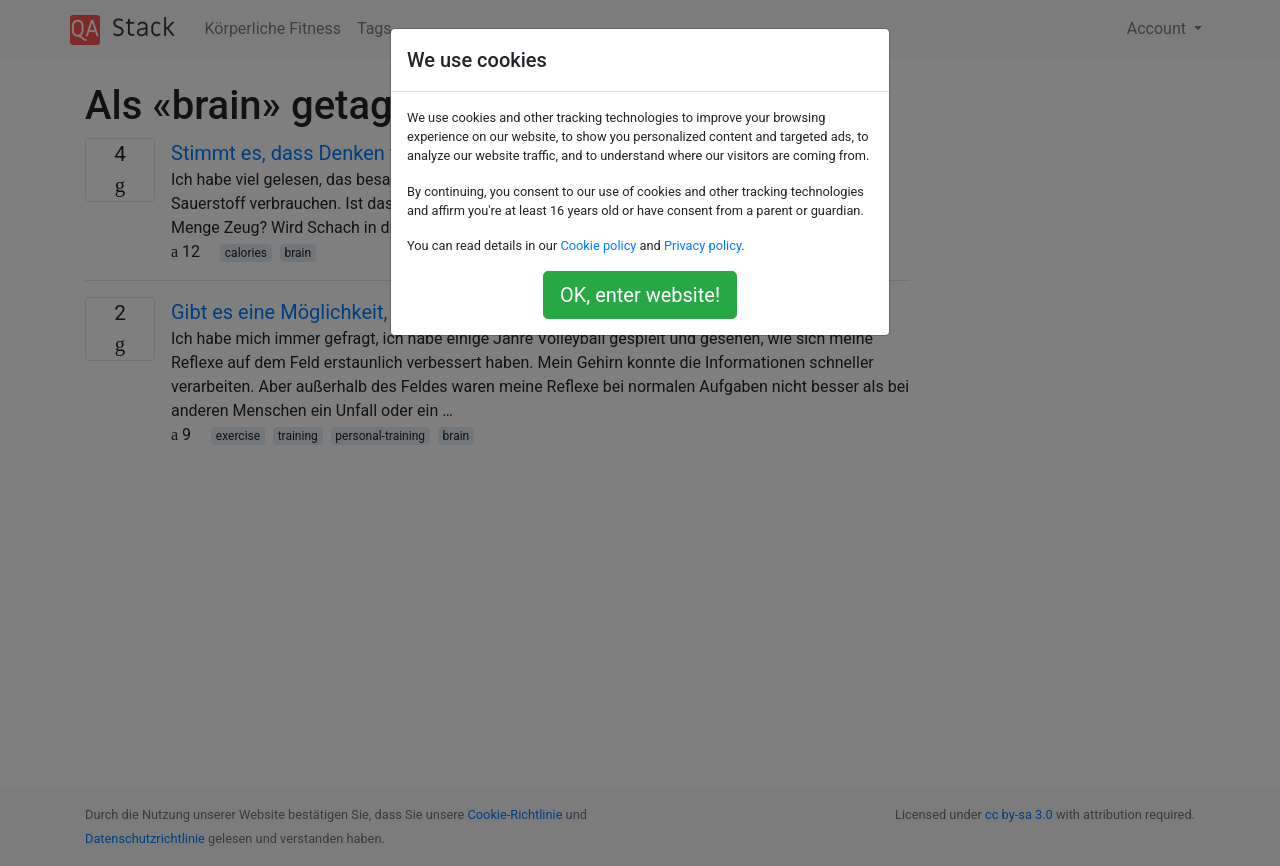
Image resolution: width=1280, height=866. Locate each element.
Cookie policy (598, 245)
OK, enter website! (640, 295)
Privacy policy (702, 245)
